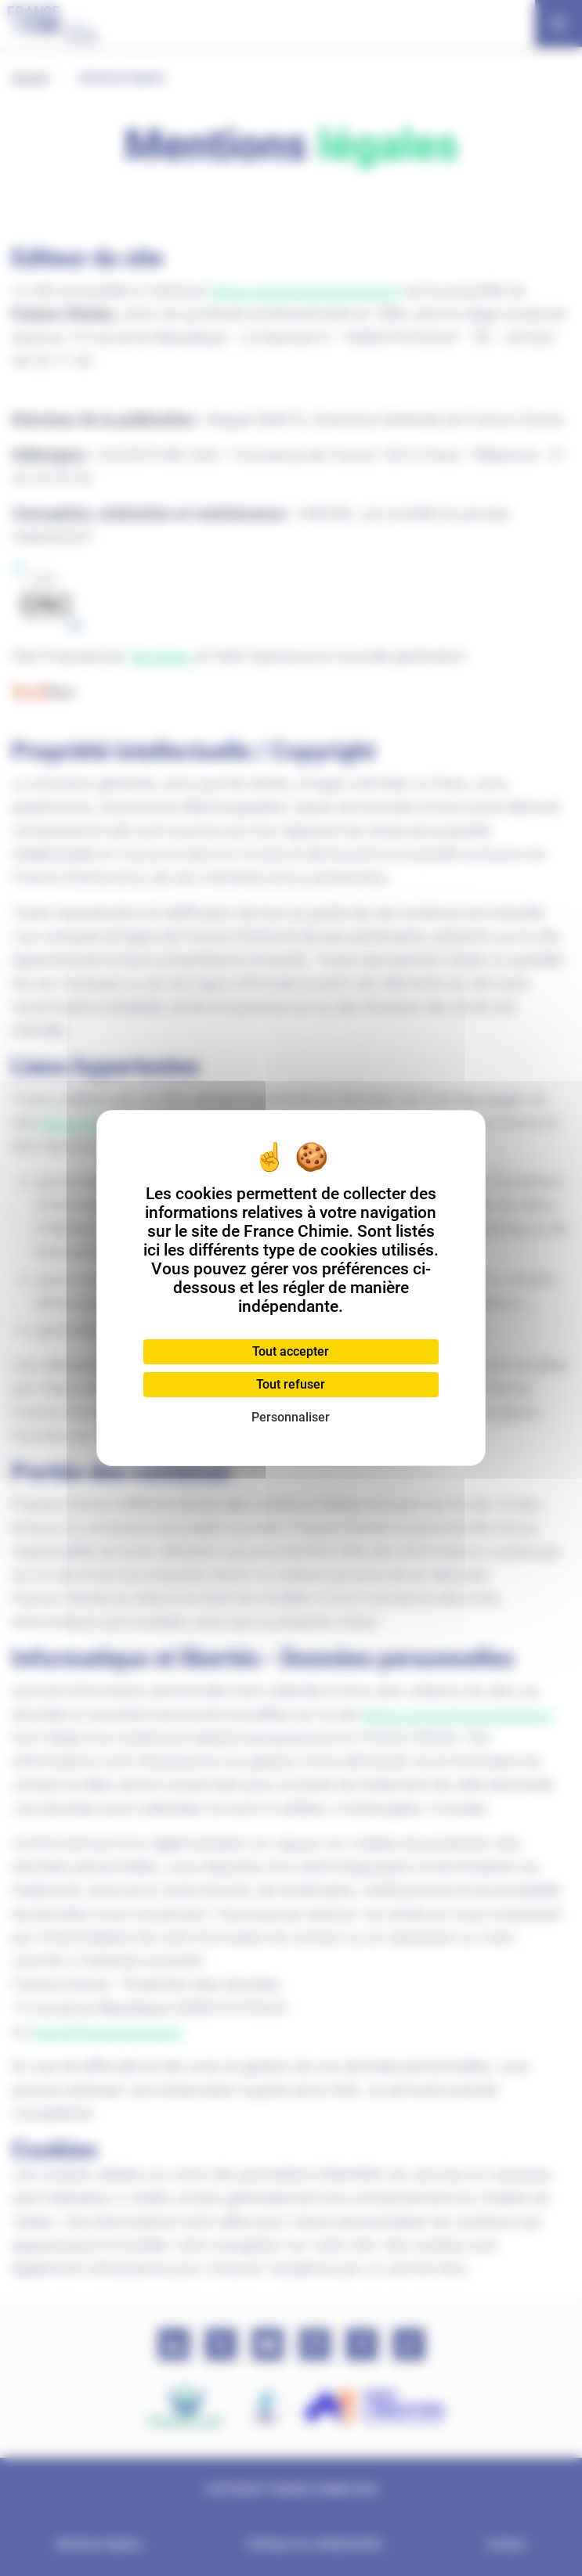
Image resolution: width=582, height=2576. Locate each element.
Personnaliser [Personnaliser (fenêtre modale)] (290, 1417)
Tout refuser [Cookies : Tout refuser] (290, 1384)
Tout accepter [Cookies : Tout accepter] (290, 1351)
